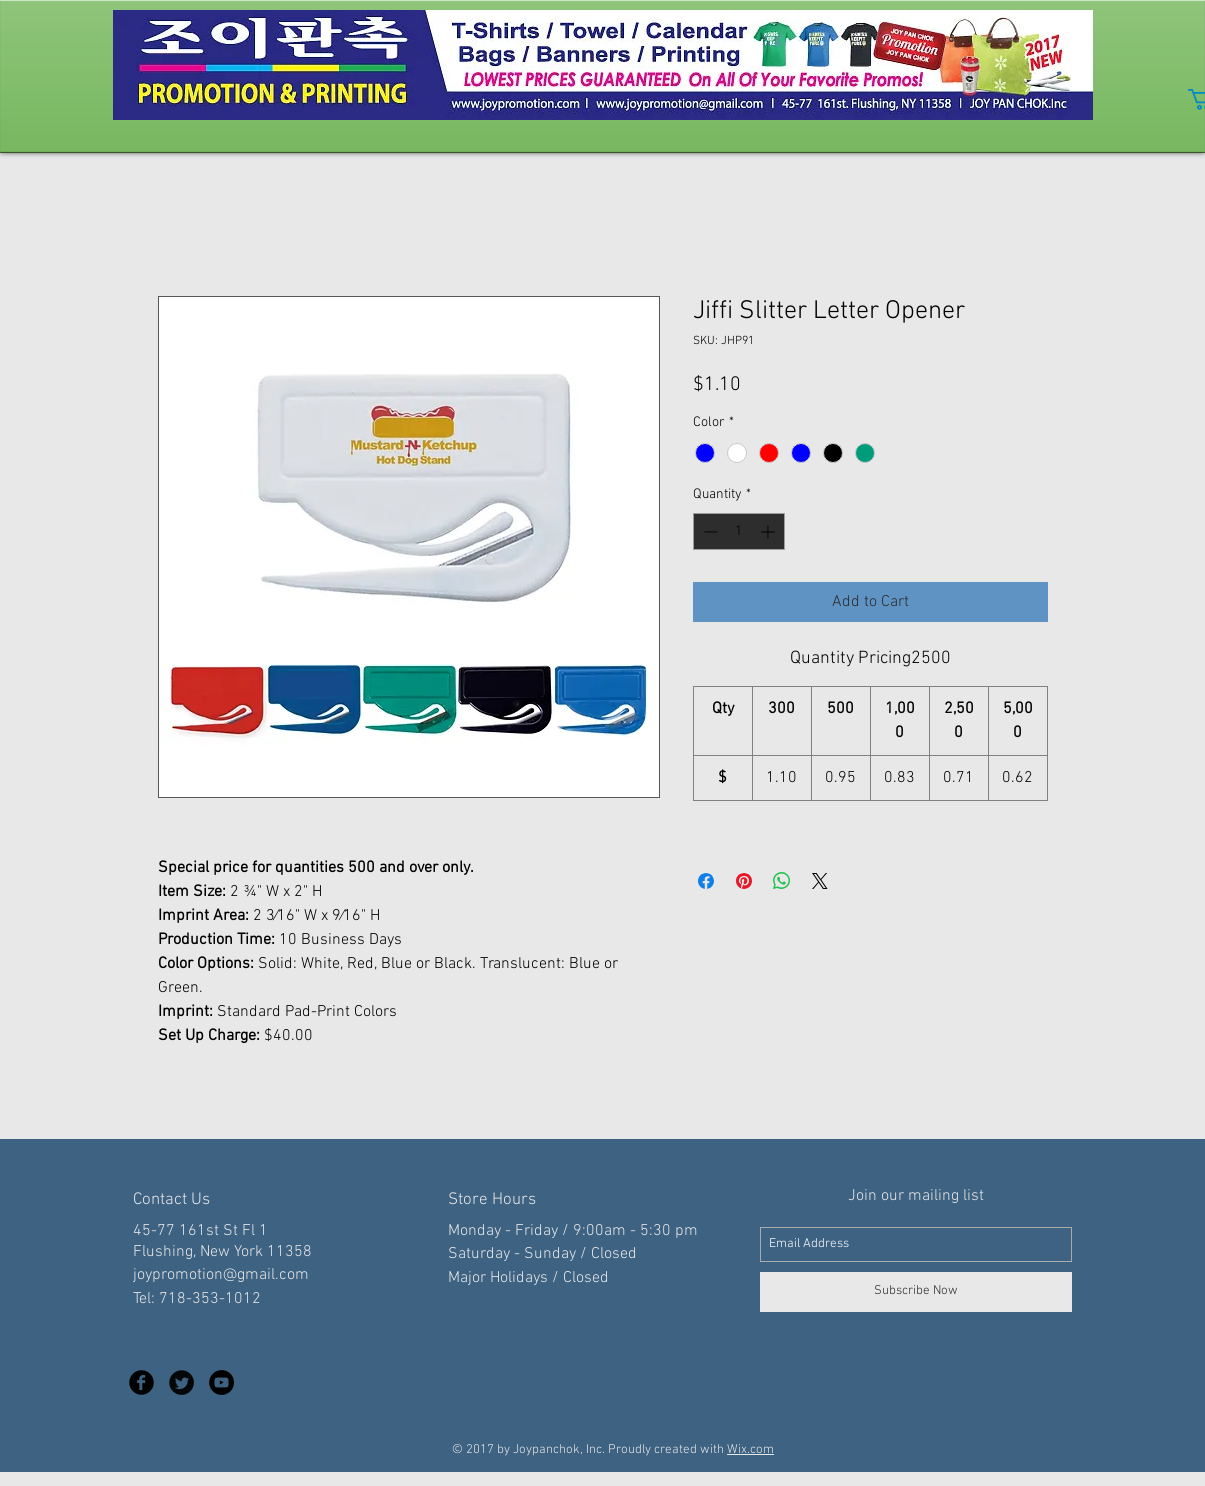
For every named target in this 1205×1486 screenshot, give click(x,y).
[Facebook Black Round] (141, 1382)
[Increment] (769, 531)
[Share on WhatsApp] (782, 881)
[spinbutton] (739, 531)
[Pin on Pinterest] (744, 881)
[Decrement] (708, 531)
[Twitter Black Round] (181, 1382)
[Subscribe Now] (916, 1292)
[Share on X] (820, 881)
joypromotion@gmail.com (221, 1275)
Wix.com (750, 1450)
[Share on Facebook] (706, 881)
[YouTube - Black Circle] (221, 1382)
